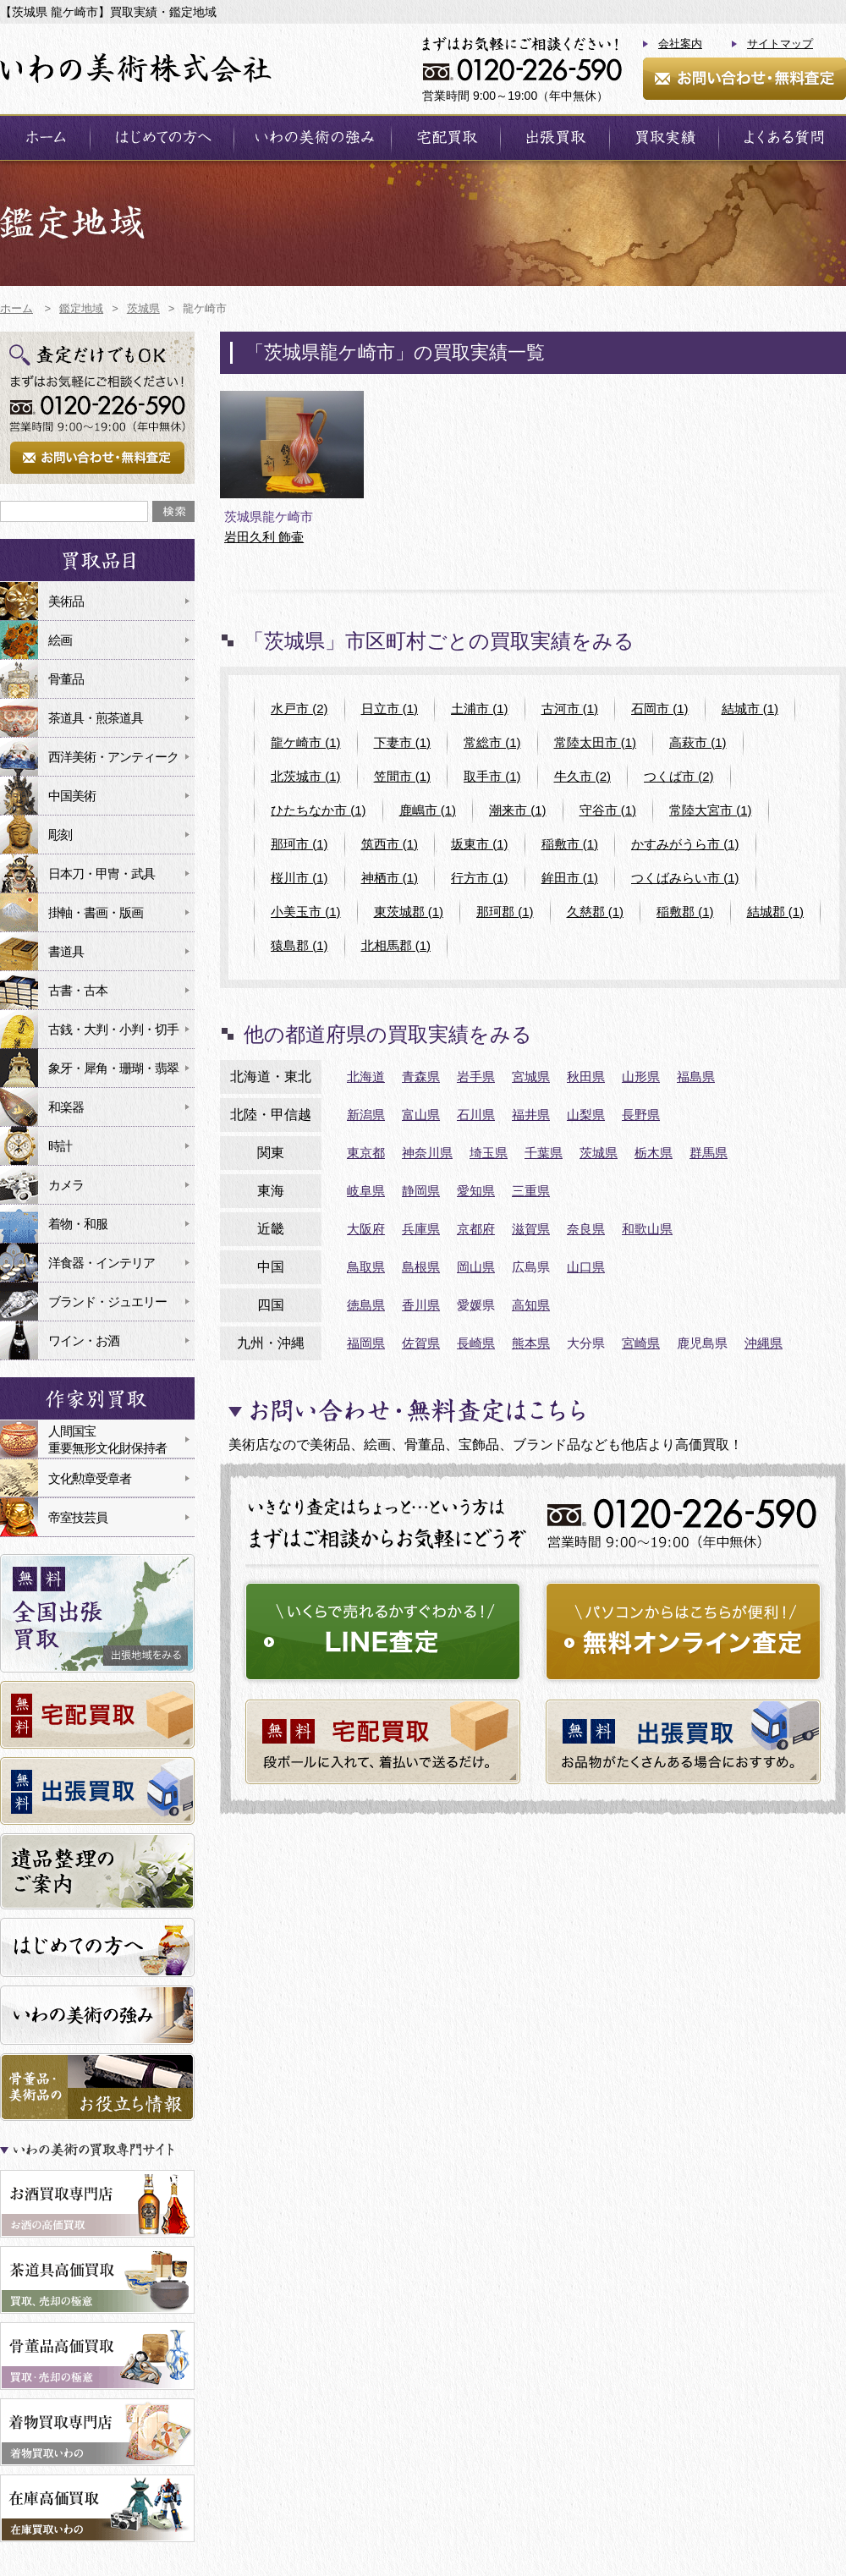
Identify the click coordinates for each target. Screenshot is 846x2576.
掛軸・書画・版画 (95, 912)
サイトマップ (780, 43)
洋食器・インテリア (101, 1262)
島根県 (421, 1267)
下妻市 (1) (402, 742)
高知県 (531, 1305)
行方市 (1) (479, 878)
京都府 (476, 1229)
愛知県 (476, 1191)
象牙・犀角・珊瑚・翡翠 (113, 1068)
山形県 (641, 1076)
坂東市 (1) (479, 844)
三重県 (531, 1191)
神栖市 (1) (390, 878)
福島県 (696, 1076)
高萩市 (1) (698, 742)
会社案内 (680, 43)
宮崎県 (641, 1343)
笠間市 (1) (402, 776)
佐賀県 (421, 1343)
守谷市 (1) (608, 810)
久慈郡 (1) (595, 911)
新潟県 (366, 1114)
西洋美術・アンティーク (113, 757)
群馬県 (708, 1152)
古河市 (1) (570, 708)
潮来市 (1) (518, 810)
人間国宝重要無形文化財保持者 (107, 1439)
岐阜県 (366, 1191)
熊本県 (531, 1343)
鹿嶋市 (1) (428, 810)
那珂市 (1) (299, 844)
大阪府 (366, 1229)
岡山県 (476, 1267)
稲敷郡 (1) (685, 911)
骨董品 (66, 679)
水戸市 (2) (299, 708)
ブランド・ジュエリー (107, 1301)
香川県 (421, 1305)
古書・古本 (77, 990)
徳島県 (366, 1305)
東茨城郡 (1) (409, 911)
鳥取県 (366, 1267)
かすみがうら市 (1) (685, 844)
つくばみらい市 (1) (685, 878)
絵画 (60, 640)
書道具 (66, 951)
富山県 (421, 1114)
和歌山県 (647, 1229)
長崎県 (476, 1343)
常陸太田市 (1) (595, 742)
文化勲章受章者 (89, 1478)
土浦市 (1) (479, 708)
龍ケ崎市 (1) (306, 742)
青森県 (421, 1076)
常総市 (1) (492, 742)
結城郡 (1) (776, 911)
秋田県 (586, 1076)
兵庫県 (421, 1229)
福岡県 (366, 1343)
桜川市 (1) (299, 878)
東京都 (366, 1152)
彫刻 (60, 834)
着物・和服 (77, 1224)
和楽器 (66, 1107)
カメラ (66, 1185)
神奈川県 (427, 1152)
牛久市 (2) (583, 776)
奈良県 (586, 1229)
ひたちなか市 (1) (318, 810)
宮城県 (531, 1076)
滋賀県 (531, 1229)
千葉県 (544, 1152)
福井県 (531, 1114)
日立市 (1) (390, 708)
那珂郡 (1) (505, 911)
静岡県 (421, 1191)
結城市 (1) (750, 708)
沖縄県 (763, 1343)
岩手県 (476, 1076)
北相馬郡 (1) (396, 945)
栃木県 (653, 1152)
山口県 (586, 1267)
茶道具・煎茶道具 (95, 718)
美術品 (66, 601)
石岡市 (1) (660, 708)
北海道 (366, 1076)
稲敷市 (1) (570, 844)
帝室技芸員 (77, 1517)
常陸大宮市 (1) (710, 810)
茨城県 (599, 1152)
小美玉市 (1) (306, 911)
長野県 (641, 1114)
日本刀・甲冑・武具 (101, 873)
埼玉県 (489, 1152)
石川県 (476, 1114)
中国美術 (72, 795)
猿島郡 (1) (299, 945)
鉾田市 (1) (570, 878)
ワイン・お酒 (83, 1340)
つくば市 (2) (679, 776)
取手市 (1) (492, 776)
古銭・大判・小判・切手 (113, 1029)
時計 (60, 1146)
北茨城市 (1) (306, 776)
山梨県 (586, 1114)
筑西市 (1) (390, 844)
